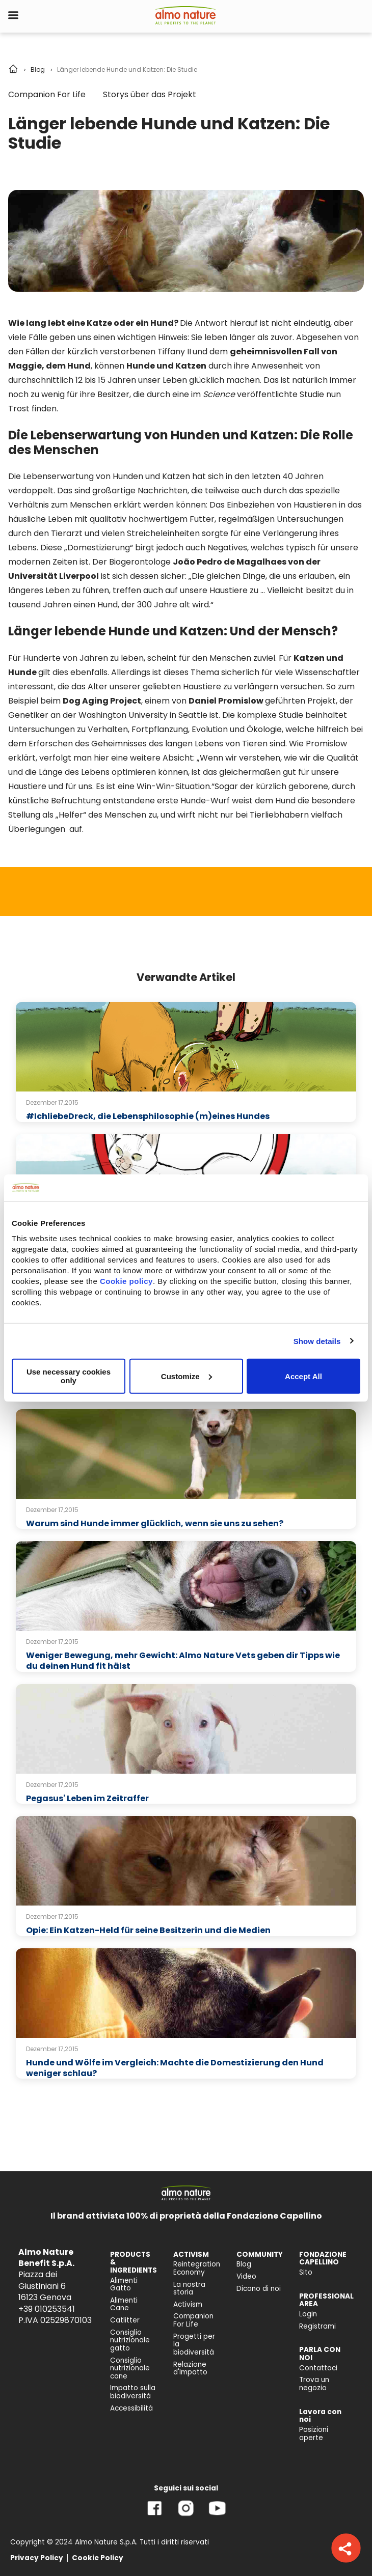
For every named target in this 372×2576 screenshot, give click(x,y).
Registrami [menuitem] (317, 2326)
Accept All (303, 1375)
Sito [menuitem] (305, 2272)
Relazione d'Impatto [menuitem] (190, 2368)
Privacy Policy (36, 2558)
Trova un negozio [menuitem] (314, 2384)
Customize (186, 1375)
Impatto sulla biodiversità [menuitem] (132, 2392)
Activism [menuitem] (187, 2304)
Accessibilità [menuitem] (131, 2408)
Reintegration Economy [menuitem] (196, 2268)
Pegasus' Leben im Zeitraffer (87, 1798)
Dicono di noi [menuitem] (258, 2288)
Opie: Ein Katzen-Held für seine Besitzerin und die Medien (148, 1930)
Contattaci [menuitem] (318, 2368)
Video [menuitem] (246, 2276)
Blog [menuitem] (243, 2264)
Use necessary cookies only (68, 1376)
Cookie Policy (97, 2558)
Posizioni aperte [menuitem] (313, 2434)
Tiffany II (174, 351)
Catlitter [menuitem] (125, 2320)
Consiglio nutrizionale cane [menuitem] (130, 2368)
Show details (317, 1340)
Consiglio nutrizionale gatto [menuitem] (130, 2340)
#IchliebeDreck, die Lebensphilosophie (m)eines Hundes (148, 1116)
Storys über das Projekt (149, 94)
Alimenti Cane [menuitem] (124, 2304)
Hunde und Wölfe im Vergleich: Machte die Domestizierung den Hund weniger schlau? (175, 2068)
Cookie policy (126, 1281)
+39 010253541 (46, 2309)
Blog (38, 69)
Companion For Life (47, 94)
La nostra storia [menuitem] (189, 2289)
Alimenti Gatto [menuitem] (124, 2284)
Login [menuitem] (308, 2314)
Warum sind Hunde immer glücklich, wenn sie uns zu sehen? (154, 1523)
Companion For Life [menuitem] (193, 2320)
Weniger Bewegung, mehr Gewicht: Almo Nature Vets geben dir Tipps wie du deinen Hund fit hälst (183, 1660)
